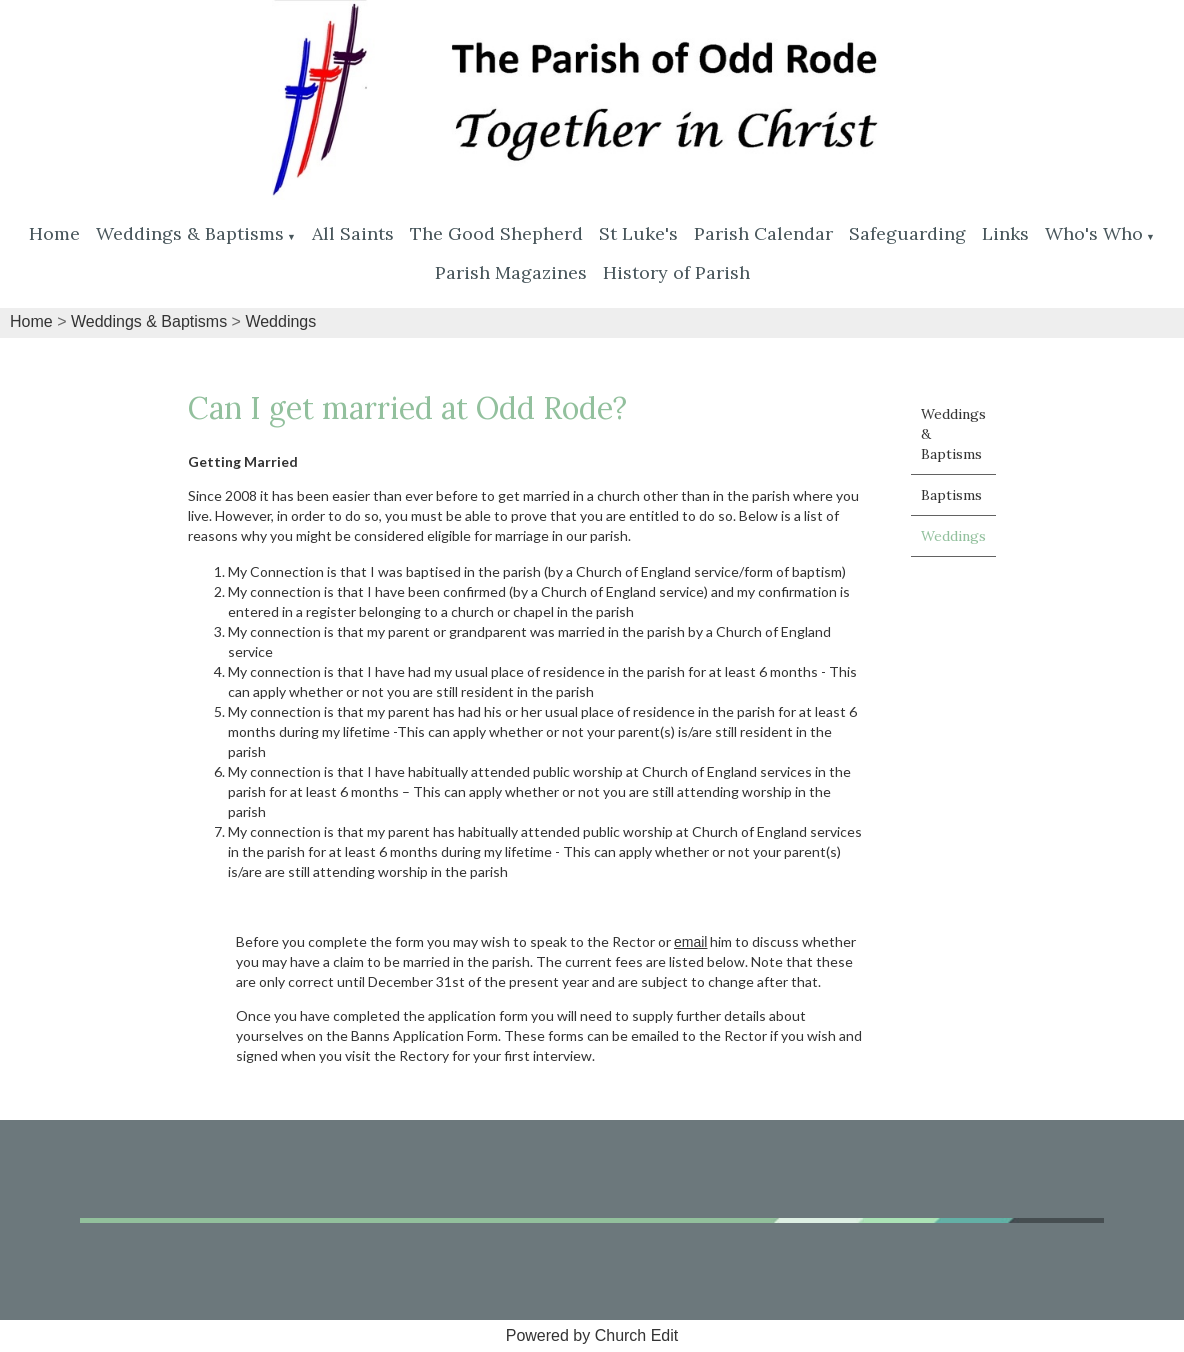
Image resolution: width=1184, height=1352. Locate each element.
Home (54, 233)
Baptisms (951, 495)
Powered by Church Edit (592, 1335)
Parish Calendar (763, 233)
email (690, 942)
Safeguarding (907, 233)
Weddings (280, 321)
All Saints (353, 233)
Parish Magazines (511, 272)
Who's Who (1094, 233)
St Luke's (638, 233)
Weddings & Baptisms (190, 233)
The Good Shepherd (496, 233)
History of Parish (676, 272)
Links (1005, 233)
